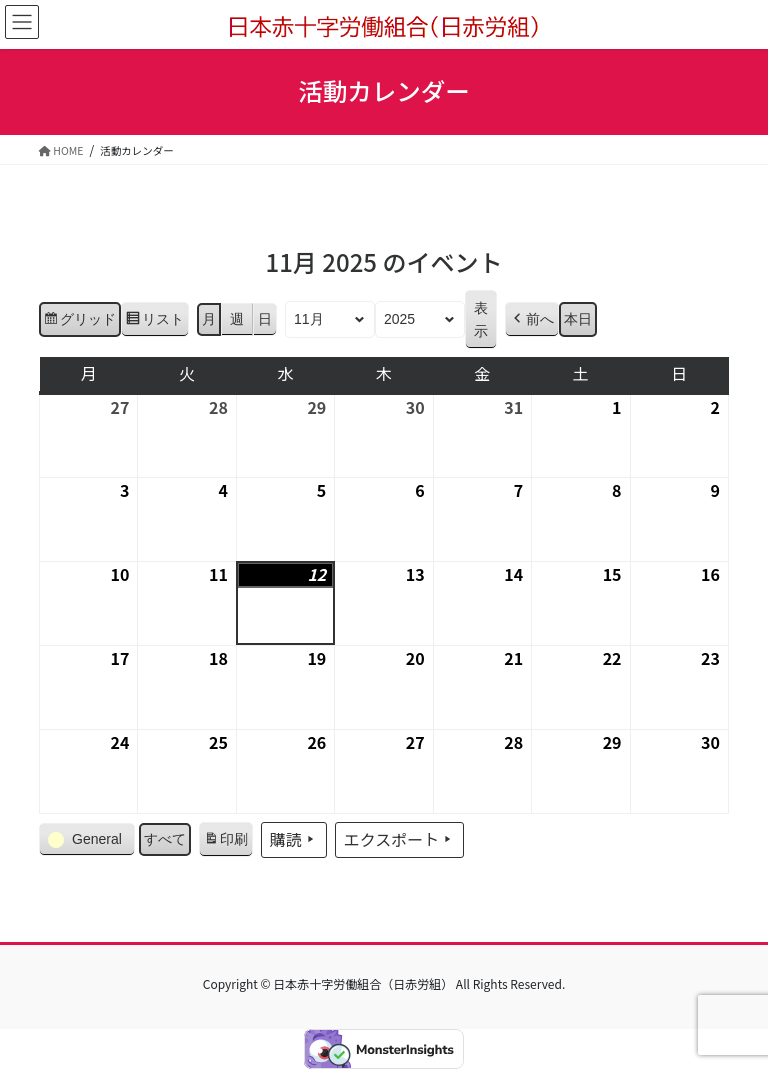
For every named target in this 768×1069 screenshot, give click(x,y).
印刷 (225, 842)
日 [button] (265, 319)
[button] (532, 319)
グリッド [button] (79, 322)
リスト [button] (154, 322)
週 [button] (237, 319)
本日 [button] (578, 319)
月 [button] (209, 319)
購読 (294, 840)
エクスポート (400, 840)
